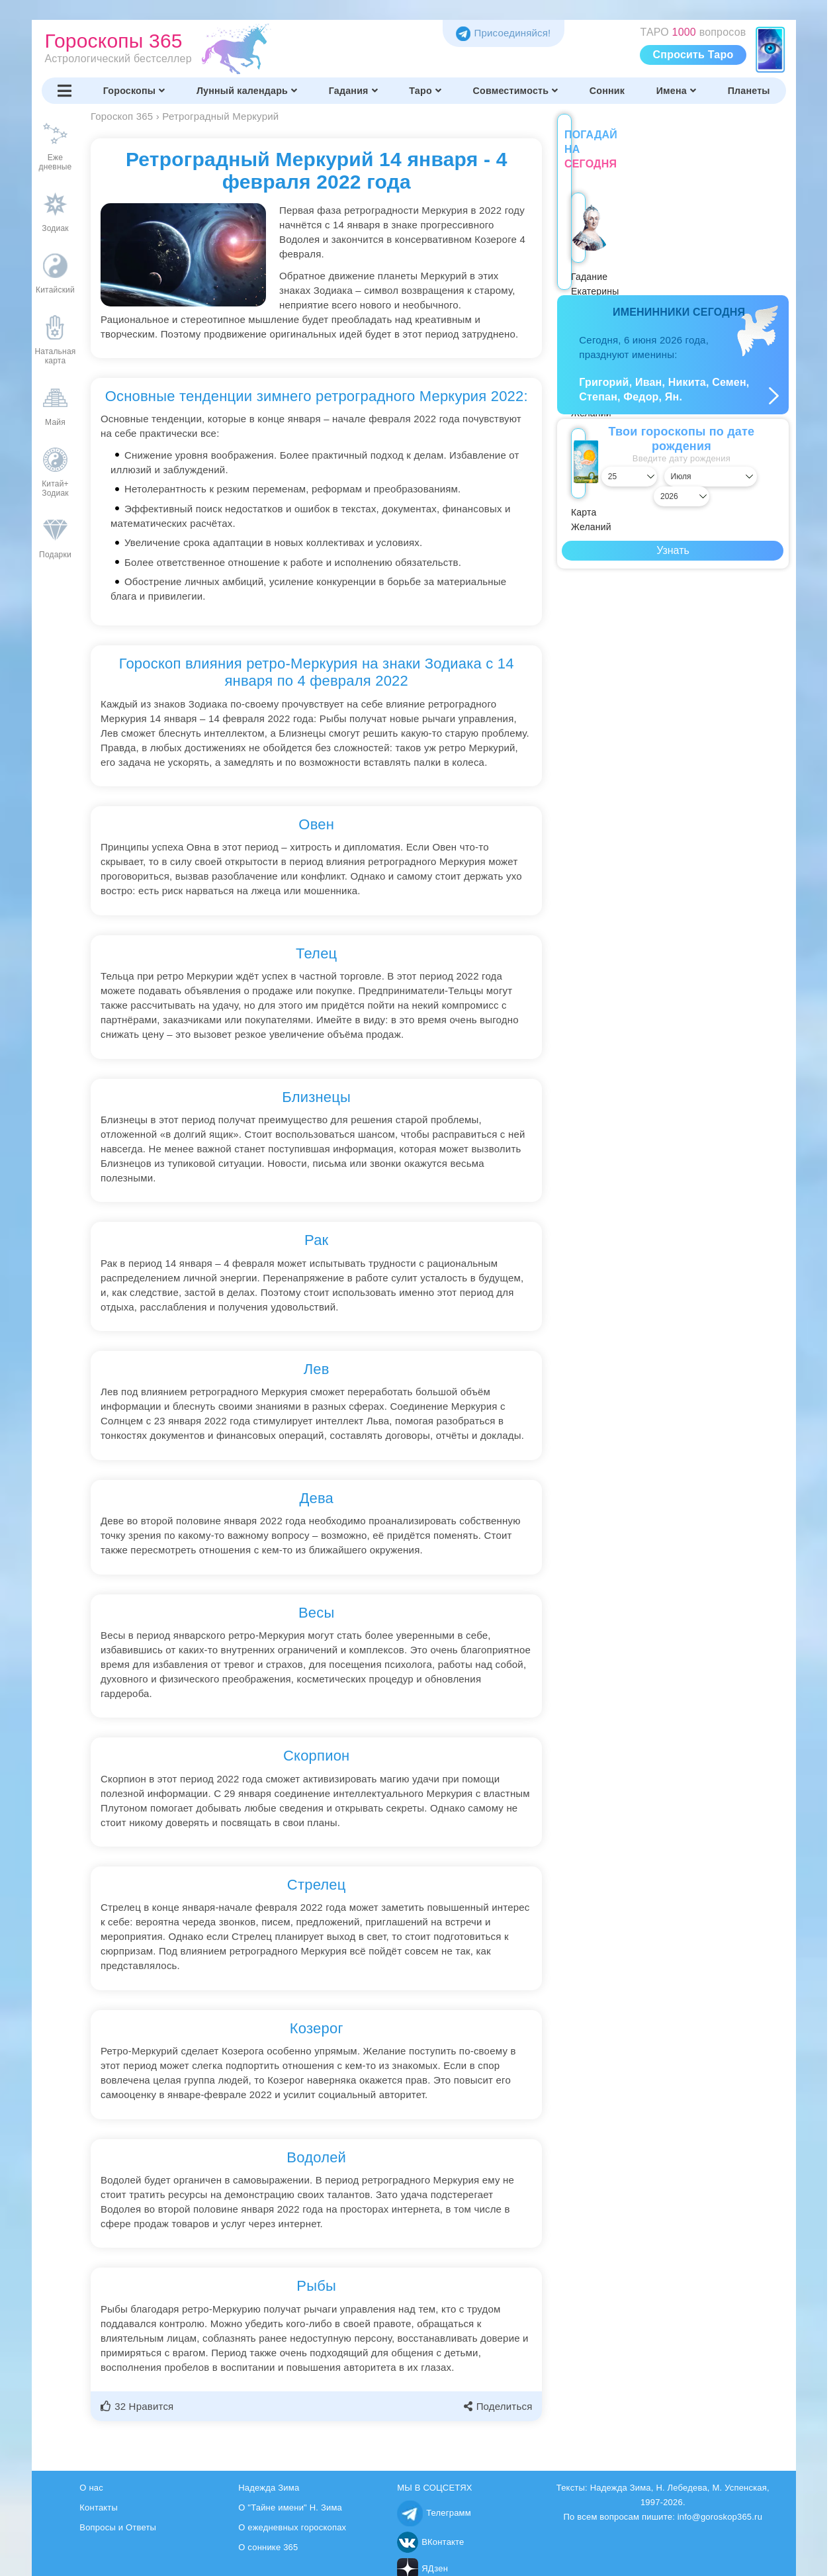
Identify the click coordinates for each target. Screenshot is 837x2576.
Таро (425, 90)
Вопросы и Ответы (117, 2527)
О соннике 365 (268, 2547)
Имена (676, 90)
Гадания (353, 90)
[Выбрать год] (754, 462)
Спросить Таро (693, 54)
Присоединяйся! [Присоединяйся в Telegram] (503, 32)
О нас (91, 2488)
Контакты (98, 2507)
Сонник (607, 90)
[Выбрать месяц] (673, 462)
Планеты (749, 90)
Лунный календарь (247, 90)
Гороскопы (134, 90)
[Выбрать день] (591, 462)
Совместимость (515, 90)
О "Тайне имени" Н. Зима (290, 2507)
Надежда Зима (268, 2488)
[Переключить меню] (65, 90)
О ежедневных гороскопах (292, 2527)
